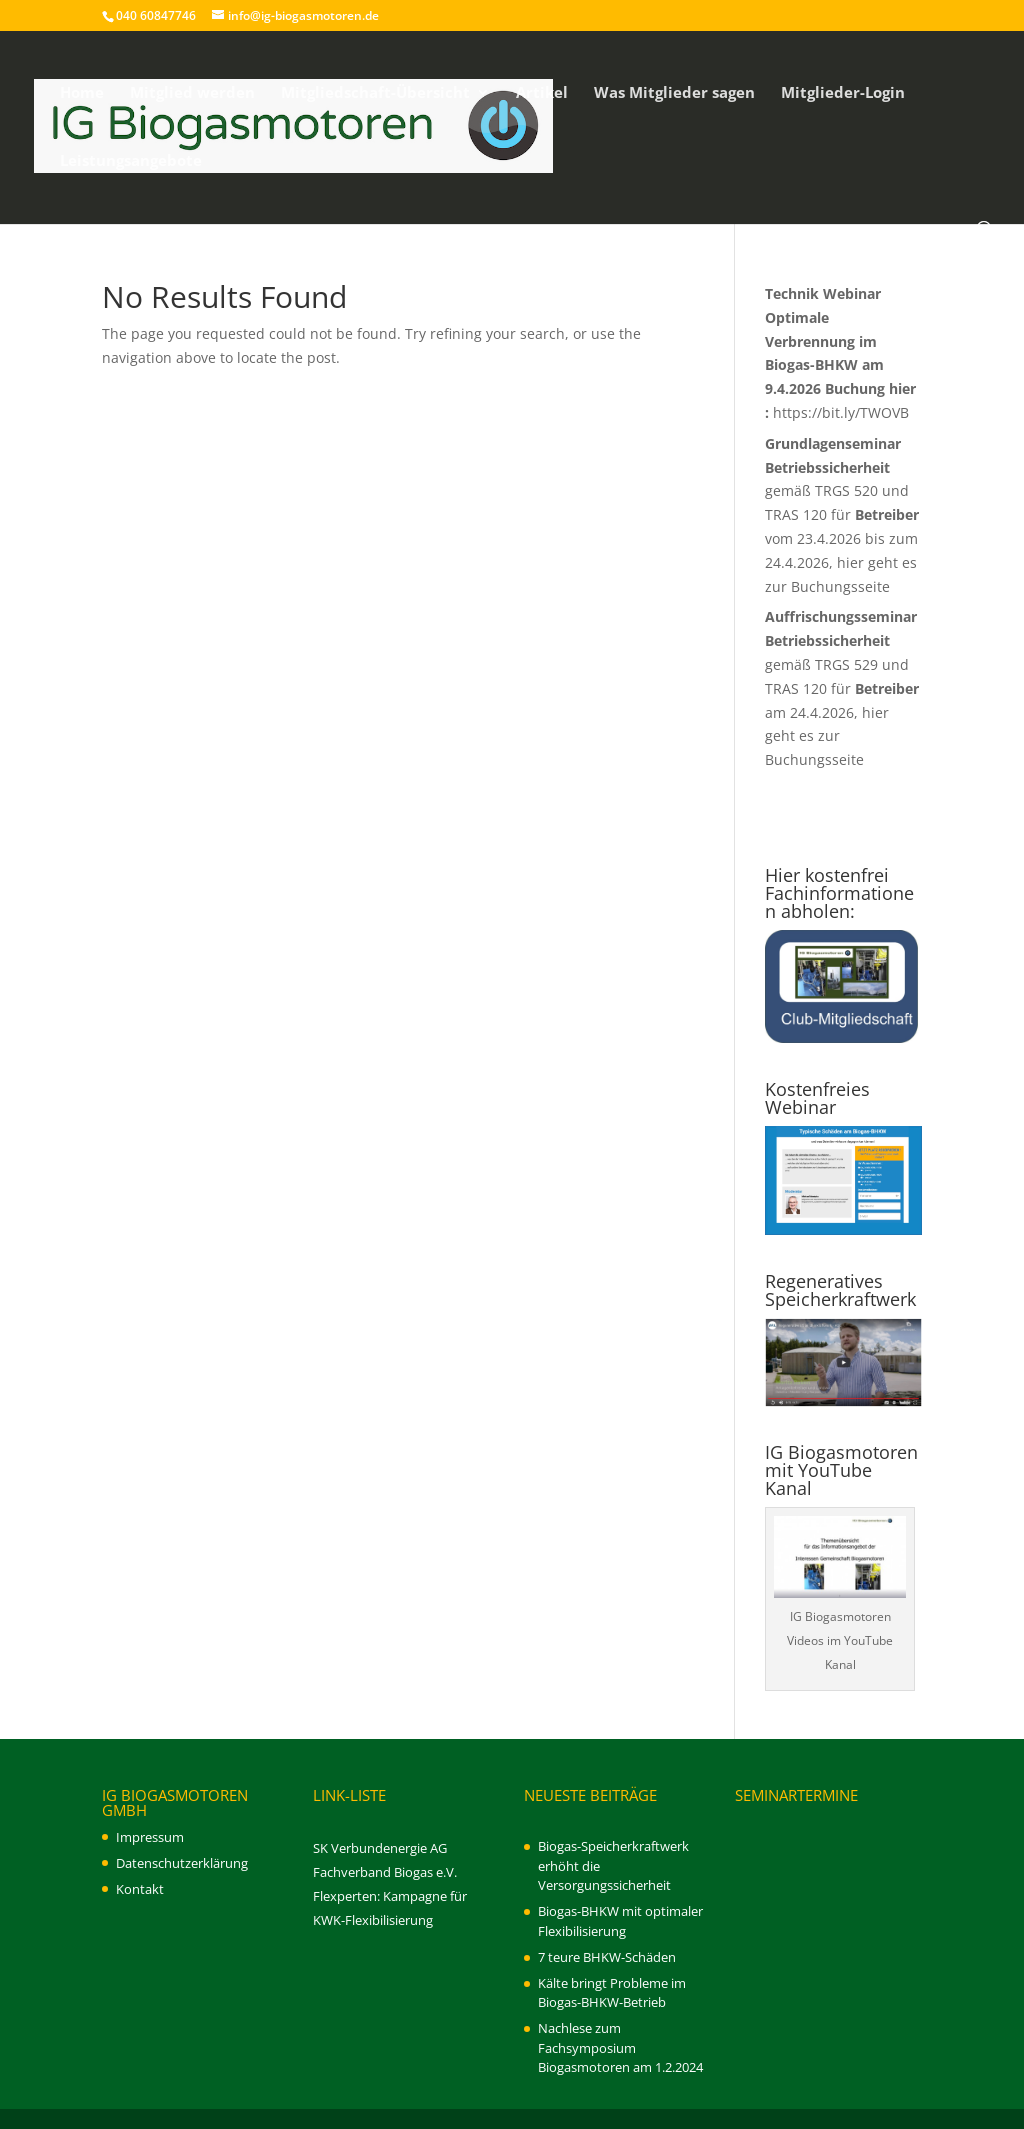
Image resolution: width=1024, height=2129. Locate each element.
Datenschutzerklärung (182, 1863)
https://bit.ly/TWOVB (841, 412)
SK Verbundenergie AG (380, 1848)
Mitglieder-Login (843, 93)
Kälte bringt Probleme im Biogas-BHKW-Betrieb (612, 1993)
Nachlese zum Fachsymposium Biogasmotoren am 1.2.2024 (620, 2047)
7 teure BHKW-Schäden (607, 1957)
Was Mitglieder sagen (674, 93)
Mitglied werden (192, 93)
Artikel (542, 93)
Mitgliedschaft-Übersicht (375, 93)
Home (82, 93)
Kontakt (140, 1889)
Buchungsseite (840, 586)
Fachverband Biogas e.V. (385, 1872)
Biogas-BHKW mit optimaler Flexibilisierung (620, 1921)
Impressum (150, 1837)
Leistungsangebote (131, 161)
